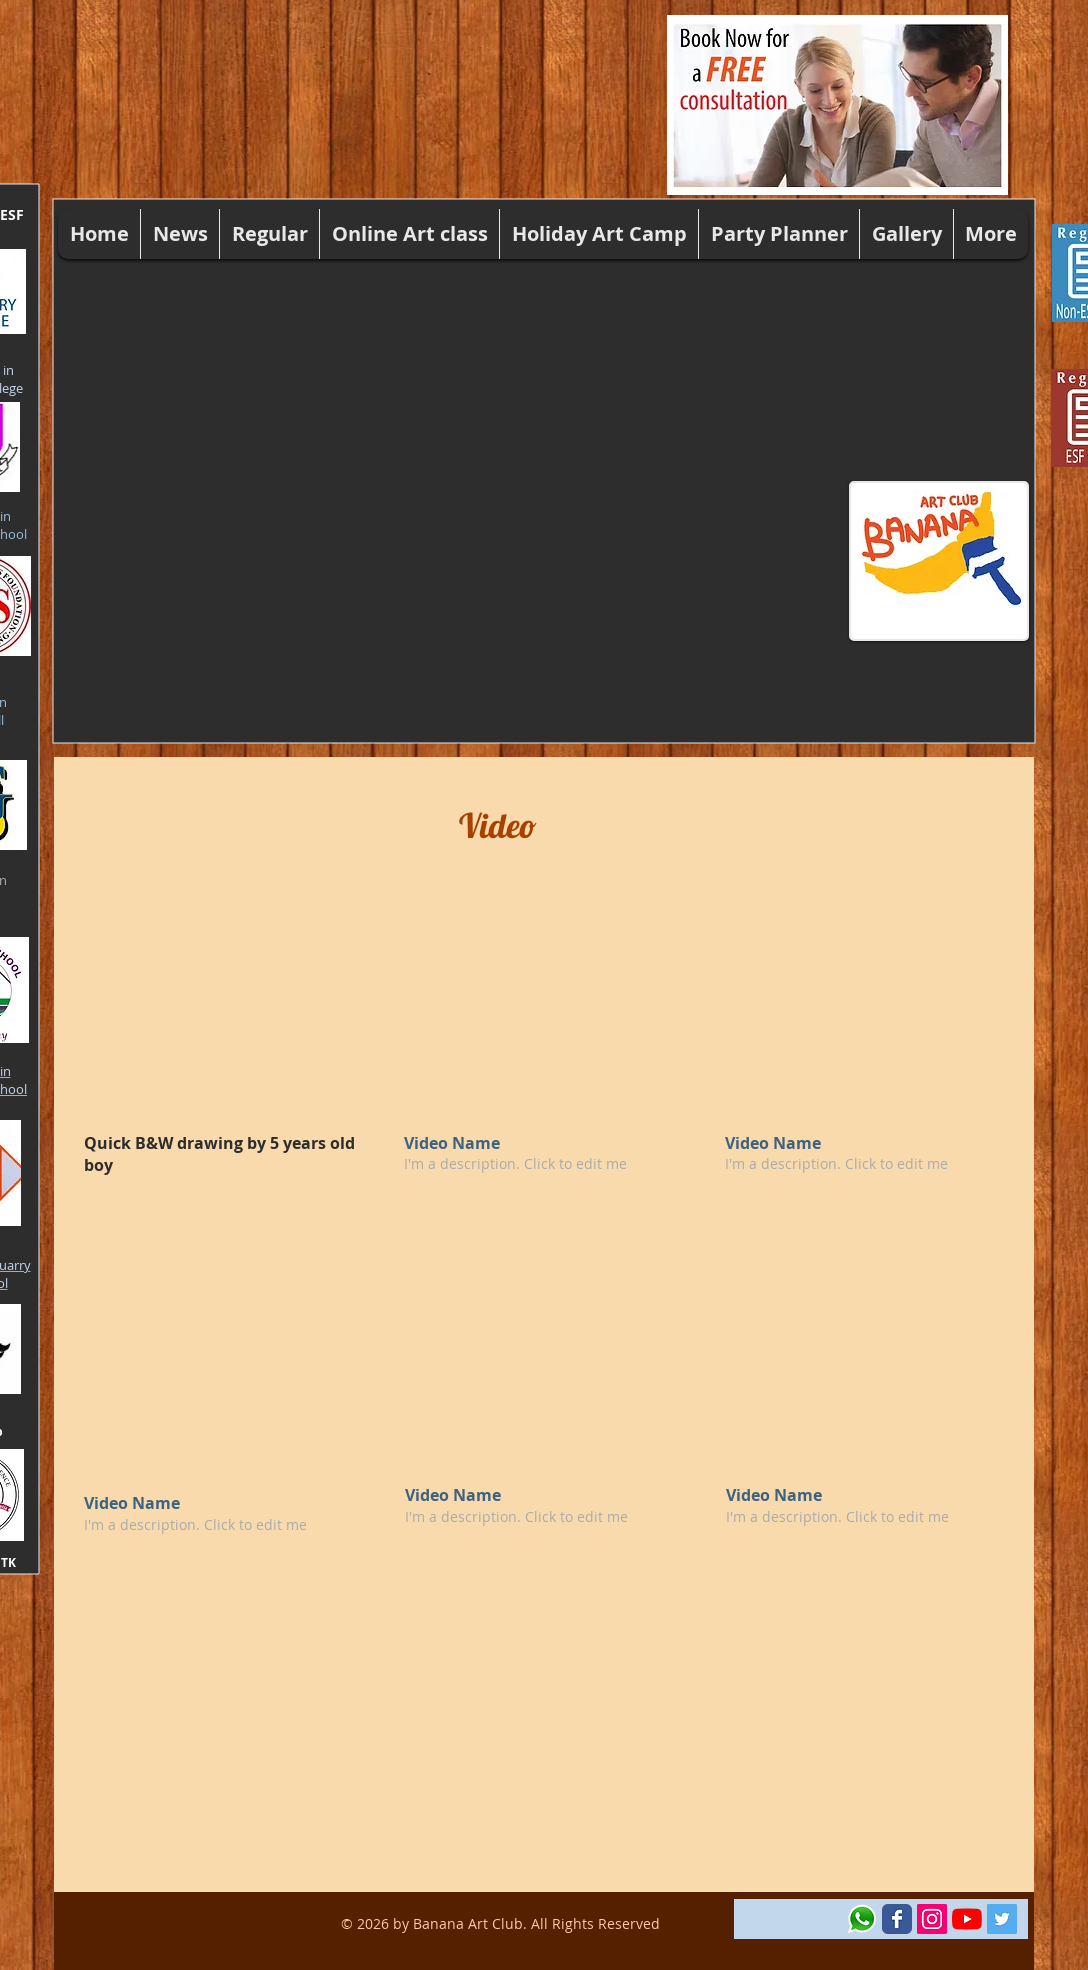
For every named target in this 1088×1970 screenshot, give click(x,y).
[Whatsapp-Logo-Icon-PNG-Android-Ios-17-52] (862, 1919)
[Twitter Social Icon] (1002, 1919)
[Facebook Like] (790, 1919)
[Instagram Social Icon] (932, 1919)
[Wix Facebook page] (897, 1919)
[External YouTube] (221, 1009)
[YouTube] (967, 1919)
